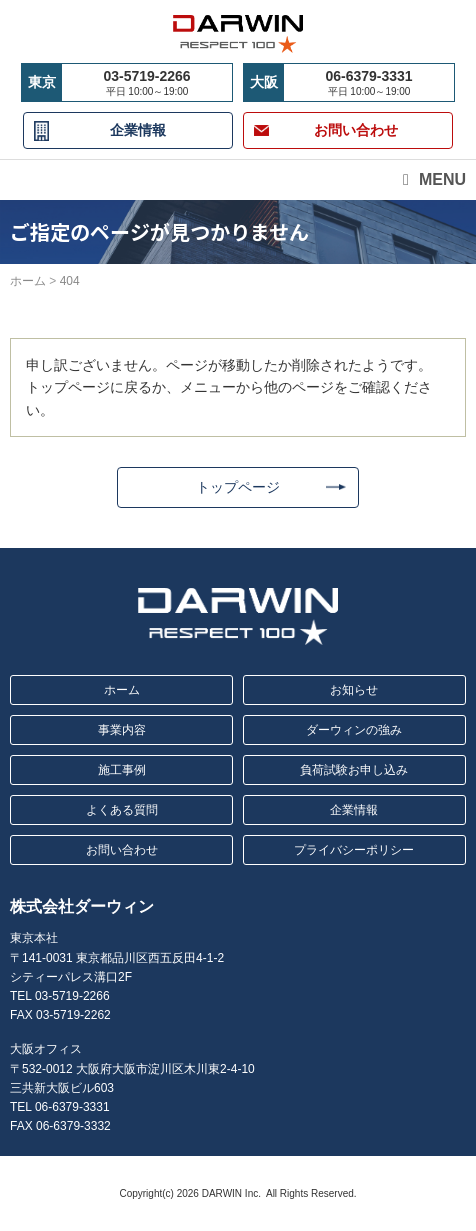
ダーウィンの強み (354, 730)
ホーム (122, 690)
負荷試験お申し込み (354, 770)
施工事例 (122, 770)
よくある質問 (122, 810)
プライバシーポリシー (354, 850)
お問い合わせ (122, 850)
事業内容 (122, 730)
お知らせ (354, 690)
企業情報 (138, 130)
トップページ (238, 487)
